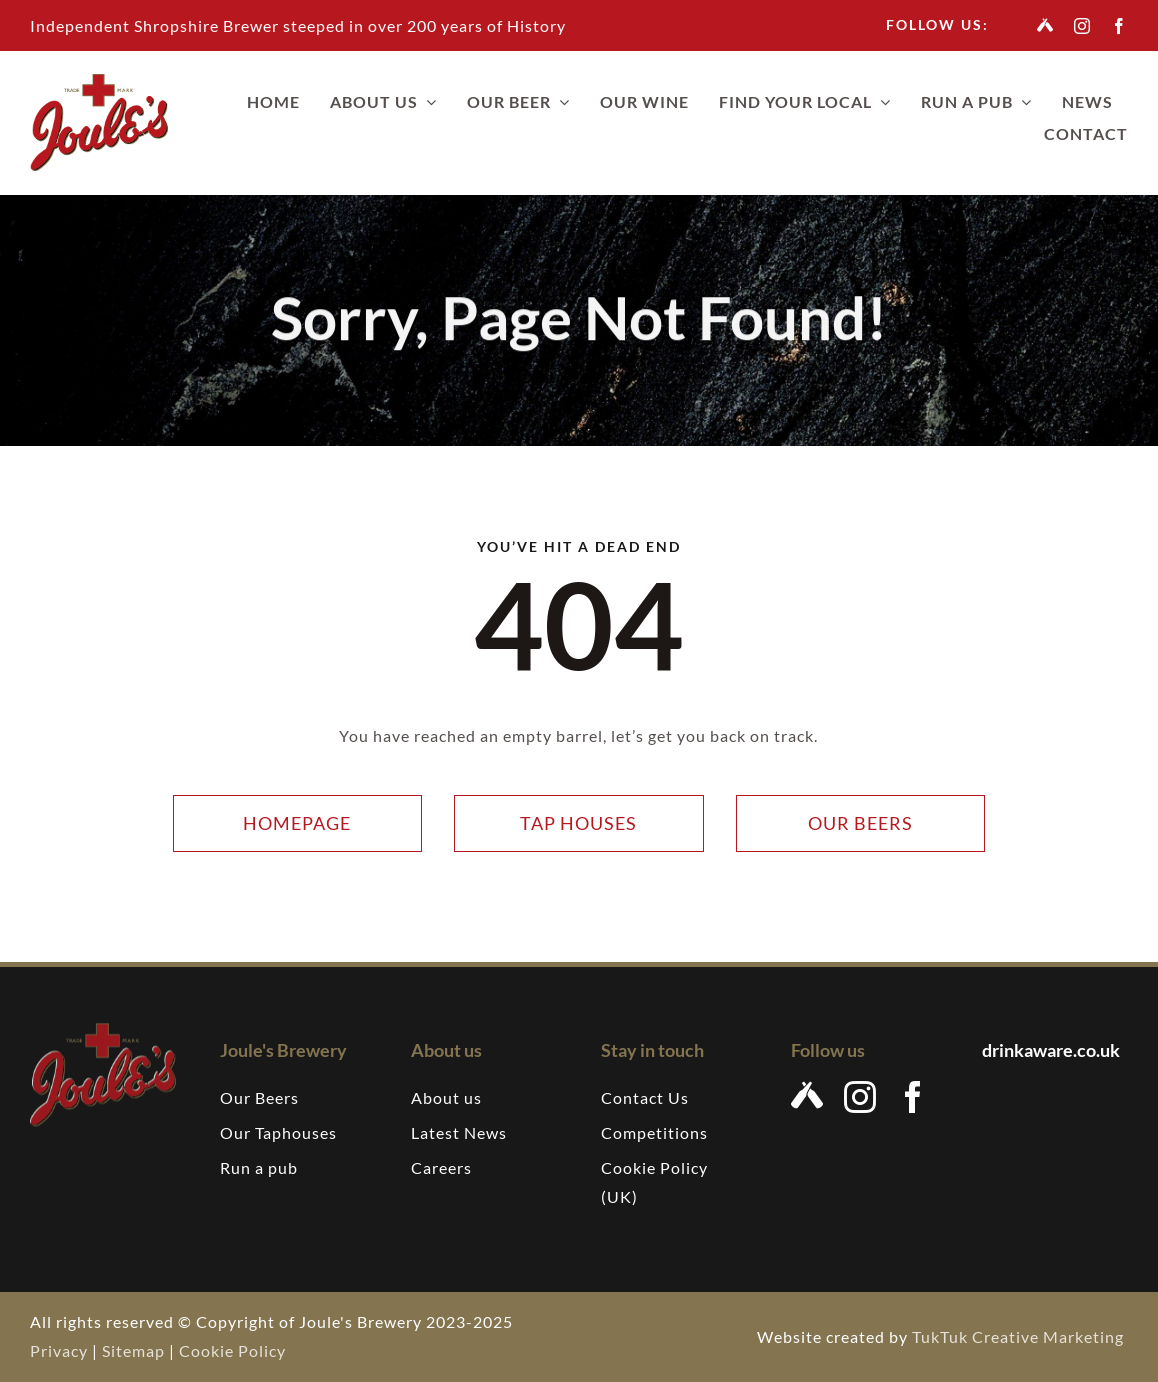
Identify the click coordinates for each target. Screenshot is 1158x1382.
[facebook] (1119, 26)
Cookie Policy (232, 1350)
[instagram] (1082, 26)
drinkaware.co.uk (1052, 1050)
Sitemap (133, 1350)
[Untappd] (1045, 25)
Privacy (59, 1350)
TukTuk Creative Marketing (1020, 1336)
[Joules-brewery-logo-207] (99, 81)
